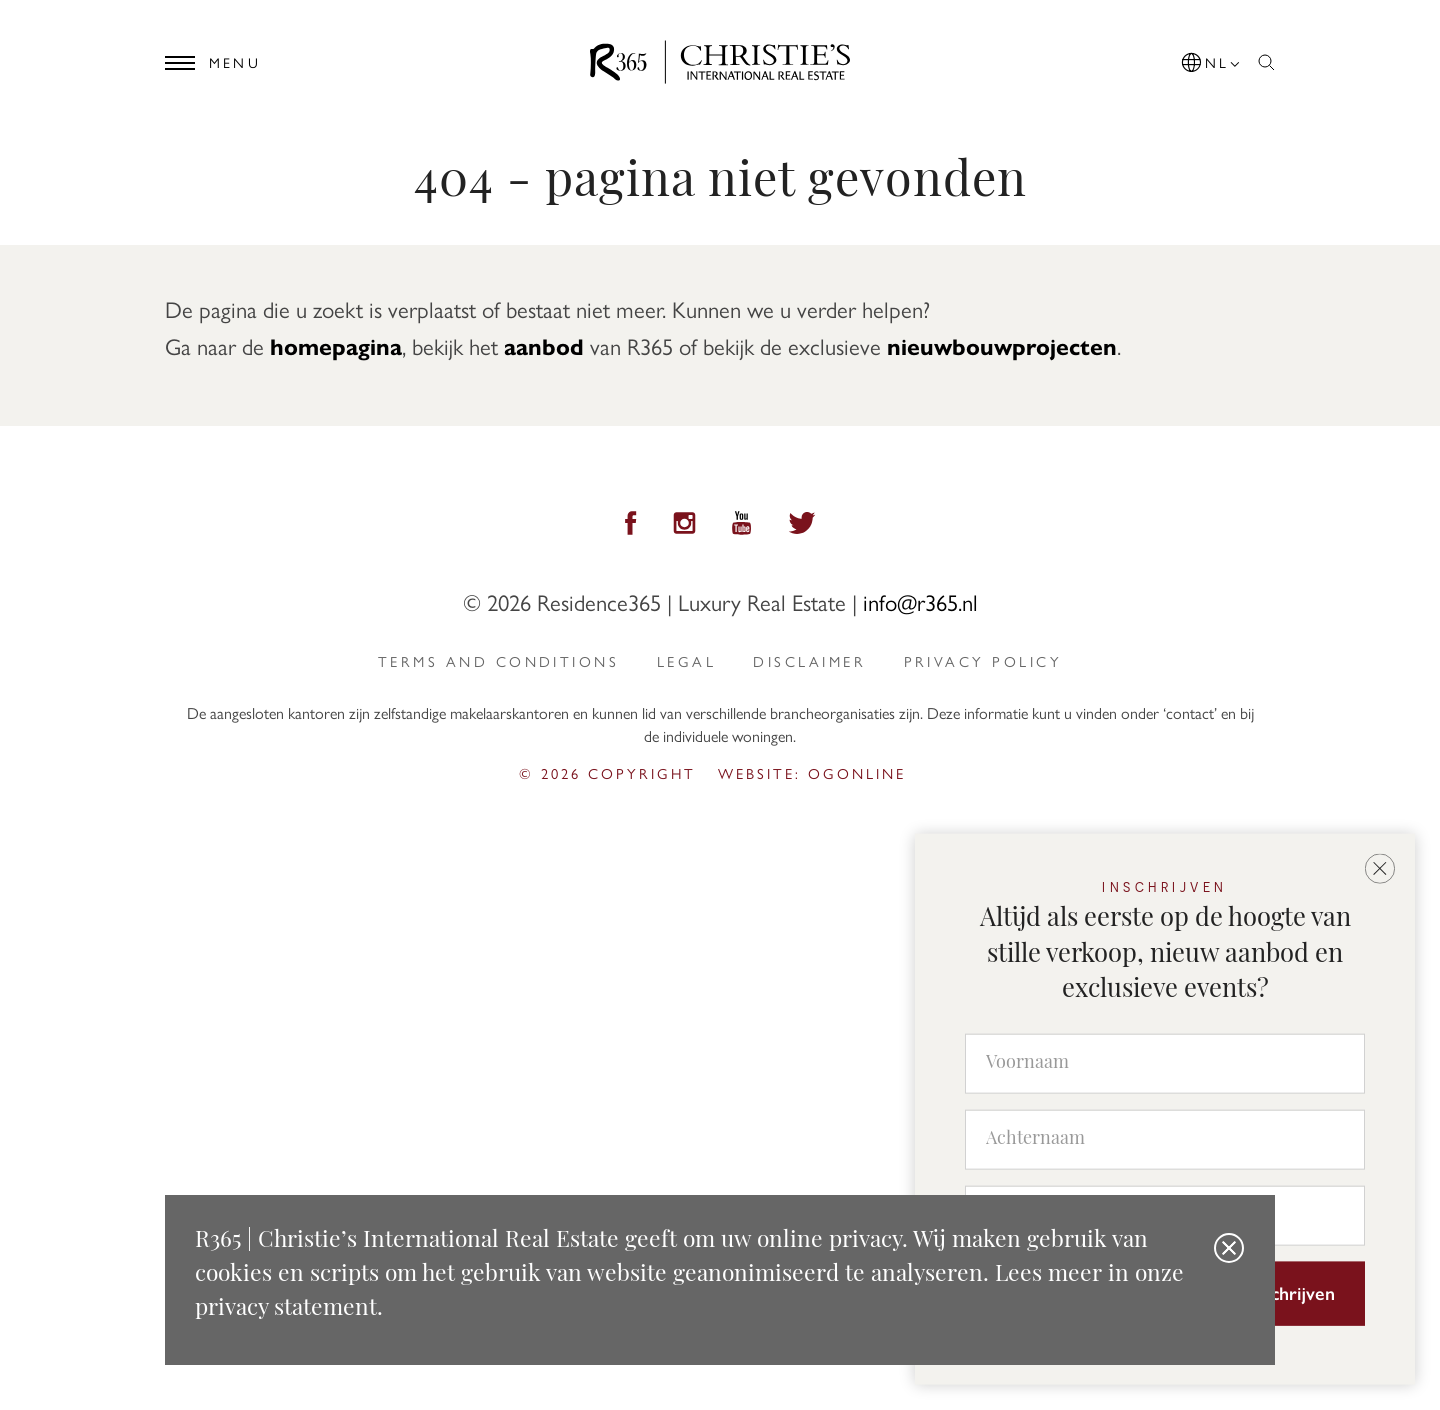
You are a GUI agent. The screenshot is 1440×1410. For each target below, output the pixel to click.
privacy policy (983, 661)
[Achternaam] (1165, 1139)
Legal (686, 661)
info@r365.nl (920, 601)
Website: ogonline (812, 772)
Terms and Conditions (498, 661)
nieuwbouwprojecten (1002, 345)
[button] (1212, 58)
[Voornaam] (1165, 1063)
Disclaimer (809, 661)
